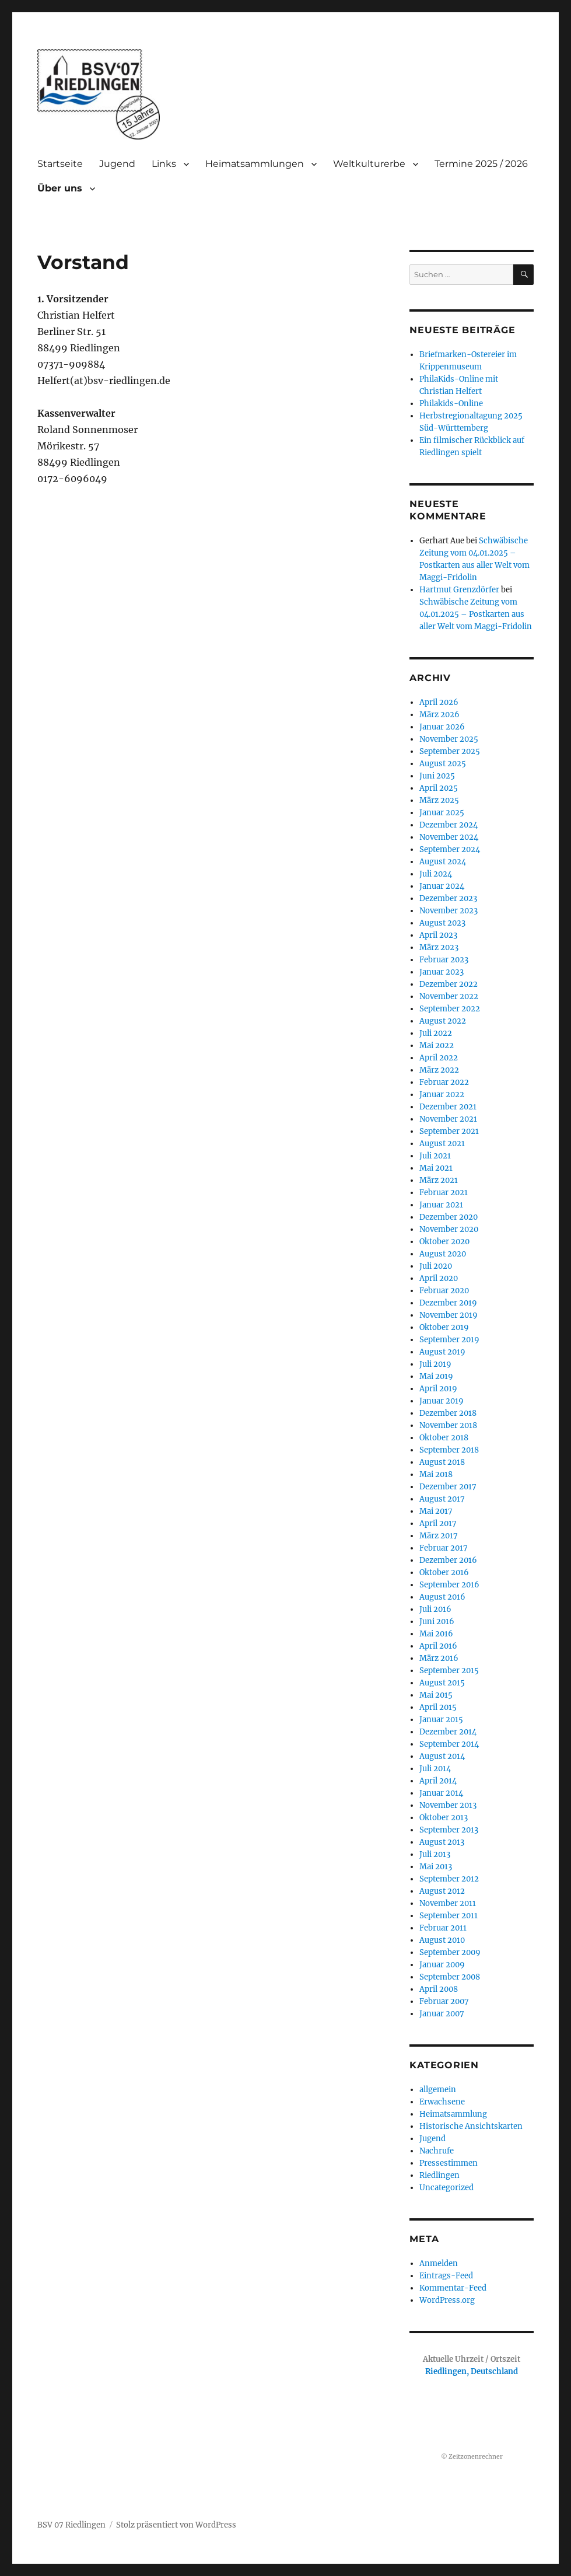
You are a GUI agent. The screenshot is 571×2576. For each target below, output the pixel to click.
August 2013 (441, 1842)
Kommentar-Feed (452, 2288)
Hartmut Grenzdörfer (459, 590)
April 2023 (438, 935)
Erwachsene (442, 2102)
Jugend (117, 163)
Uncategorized (446, 2188)
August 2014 (442, 1756)
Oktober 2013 (443, 1818)
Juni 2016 (436, 1621)
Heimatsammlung (453, 2114)
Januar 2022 (441, 1094)
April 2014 (438, 1781)
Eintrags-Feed (446, 2276)
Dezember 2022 (448, 984)
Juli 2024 (435, 874)
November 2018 (448, 1425)
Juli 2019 (435, 1364)
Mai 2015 (436, 1695)
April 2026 (438, 702)
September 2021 (449, 1131)
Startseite (60, 163)
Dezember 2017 (448, 1487)
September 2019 (449, 1340)
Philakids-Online (451, 404)
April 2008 (438, 1989)
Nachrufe (436, 2151)
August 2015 (442, 1683)
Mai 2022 (436, 1045)
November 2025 (448, 739)
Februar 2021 (443, 1193)
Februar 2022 (444, 1082)
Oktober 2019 (444, 1327)
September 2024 (449, 849)
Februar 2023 (443, 960)
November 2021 (448, 1119)
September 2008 (449, 1977)
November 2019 (448, 1315)
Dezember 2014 (448, 1732)
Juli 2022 (435, 1033)
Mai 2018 (436, 1474)
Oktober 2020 (444, 1242)
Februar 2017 (443, 1548)
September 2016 (449, 1585)
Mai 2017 (436, 1511)
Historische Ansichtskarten (471, 2126)
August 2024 (442, 862)
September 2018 (449, 1450)
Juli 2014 (435, 1769)
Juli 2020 (435, 1266)
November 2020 (448, 1229)
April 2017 (438, 1523)
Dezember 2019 (448, 1303)
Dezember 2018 (448, 1413)
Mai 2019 (436, 1376)
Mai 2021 (436, 1168)
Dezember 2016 (448, 1560)
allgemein (437, 2090)
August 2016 (442, 1597)
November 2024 (448, 837)
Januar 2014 (441, 1793)
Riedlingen (439, 2175)
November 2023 (448, 911)
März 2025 (439, 800)
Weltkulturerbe (369, 163)
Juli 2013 (434, 1854)
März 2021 (438, 1180)
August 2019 (442, 1352)
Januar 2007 (441, 2014)
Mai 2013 (435, 1867)
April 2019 (438, 1389)
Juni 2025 (437, 776)
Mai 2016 (436, 1634)
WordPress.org (447, 2300)
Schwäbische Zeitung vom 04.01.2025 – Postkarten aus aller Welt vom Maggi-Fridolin (475, 614)
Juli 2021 (435, 1156)
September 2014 (449, 1744)
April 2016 (438, 1646)
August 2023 (442, 923)
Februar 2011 (443, 1928)
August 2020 (442, 1254)
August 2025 (442, 764)
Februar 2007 (444, 2001)
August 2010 (442, 1940)
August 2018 (442, 1462)
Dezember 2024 (448, 825)
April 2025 (438, 788)
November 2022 (448, 996)
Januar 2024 (441, 886)
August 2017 (442, 1499)
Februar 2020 (444, 1291)
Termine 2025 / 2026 (481, 163)
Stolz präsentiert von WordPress (176, 2525)
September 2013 (448, 1830)
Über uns (59, 188)
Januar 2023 (441, 972)
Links (164, 163)
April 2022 (438, 1058)
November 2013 (448, 1805)
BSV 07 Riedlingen (71, 2525)
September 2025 (449, 751)
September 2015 (449, 1671)
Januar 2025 (441, 813)
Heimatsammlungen (254, 163)
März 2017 (438, 1536)
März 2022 (439, 1070)
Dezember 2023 (448, 898)
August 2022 (442, 1021)
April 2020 (438, 1278)
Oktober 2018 (443, 1438)
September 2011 (448, 1916)
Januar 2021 (441, 1205)
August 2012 (442, 1891)
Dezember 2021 (448, 1107)
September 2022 (449, 1009)
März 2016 (438, 1658)
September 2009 (450, 1952)
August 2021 (442, 1144)
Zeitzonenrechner (476, 2456)
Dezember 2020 (448, 1217)
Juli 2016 (435, 1609)
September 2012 (449, 1879)
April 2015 (438, 1707)
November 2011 (447, 1903)
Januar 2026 (442, 727)
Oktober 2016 (444, 1572)
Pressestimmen (448, 2163)
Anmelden (438, 2263)
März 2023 (438, 947)
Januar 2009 (442, 1965)
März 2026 (439, 715)
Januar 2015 (441, 1720)
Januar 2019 (441, 1401)
